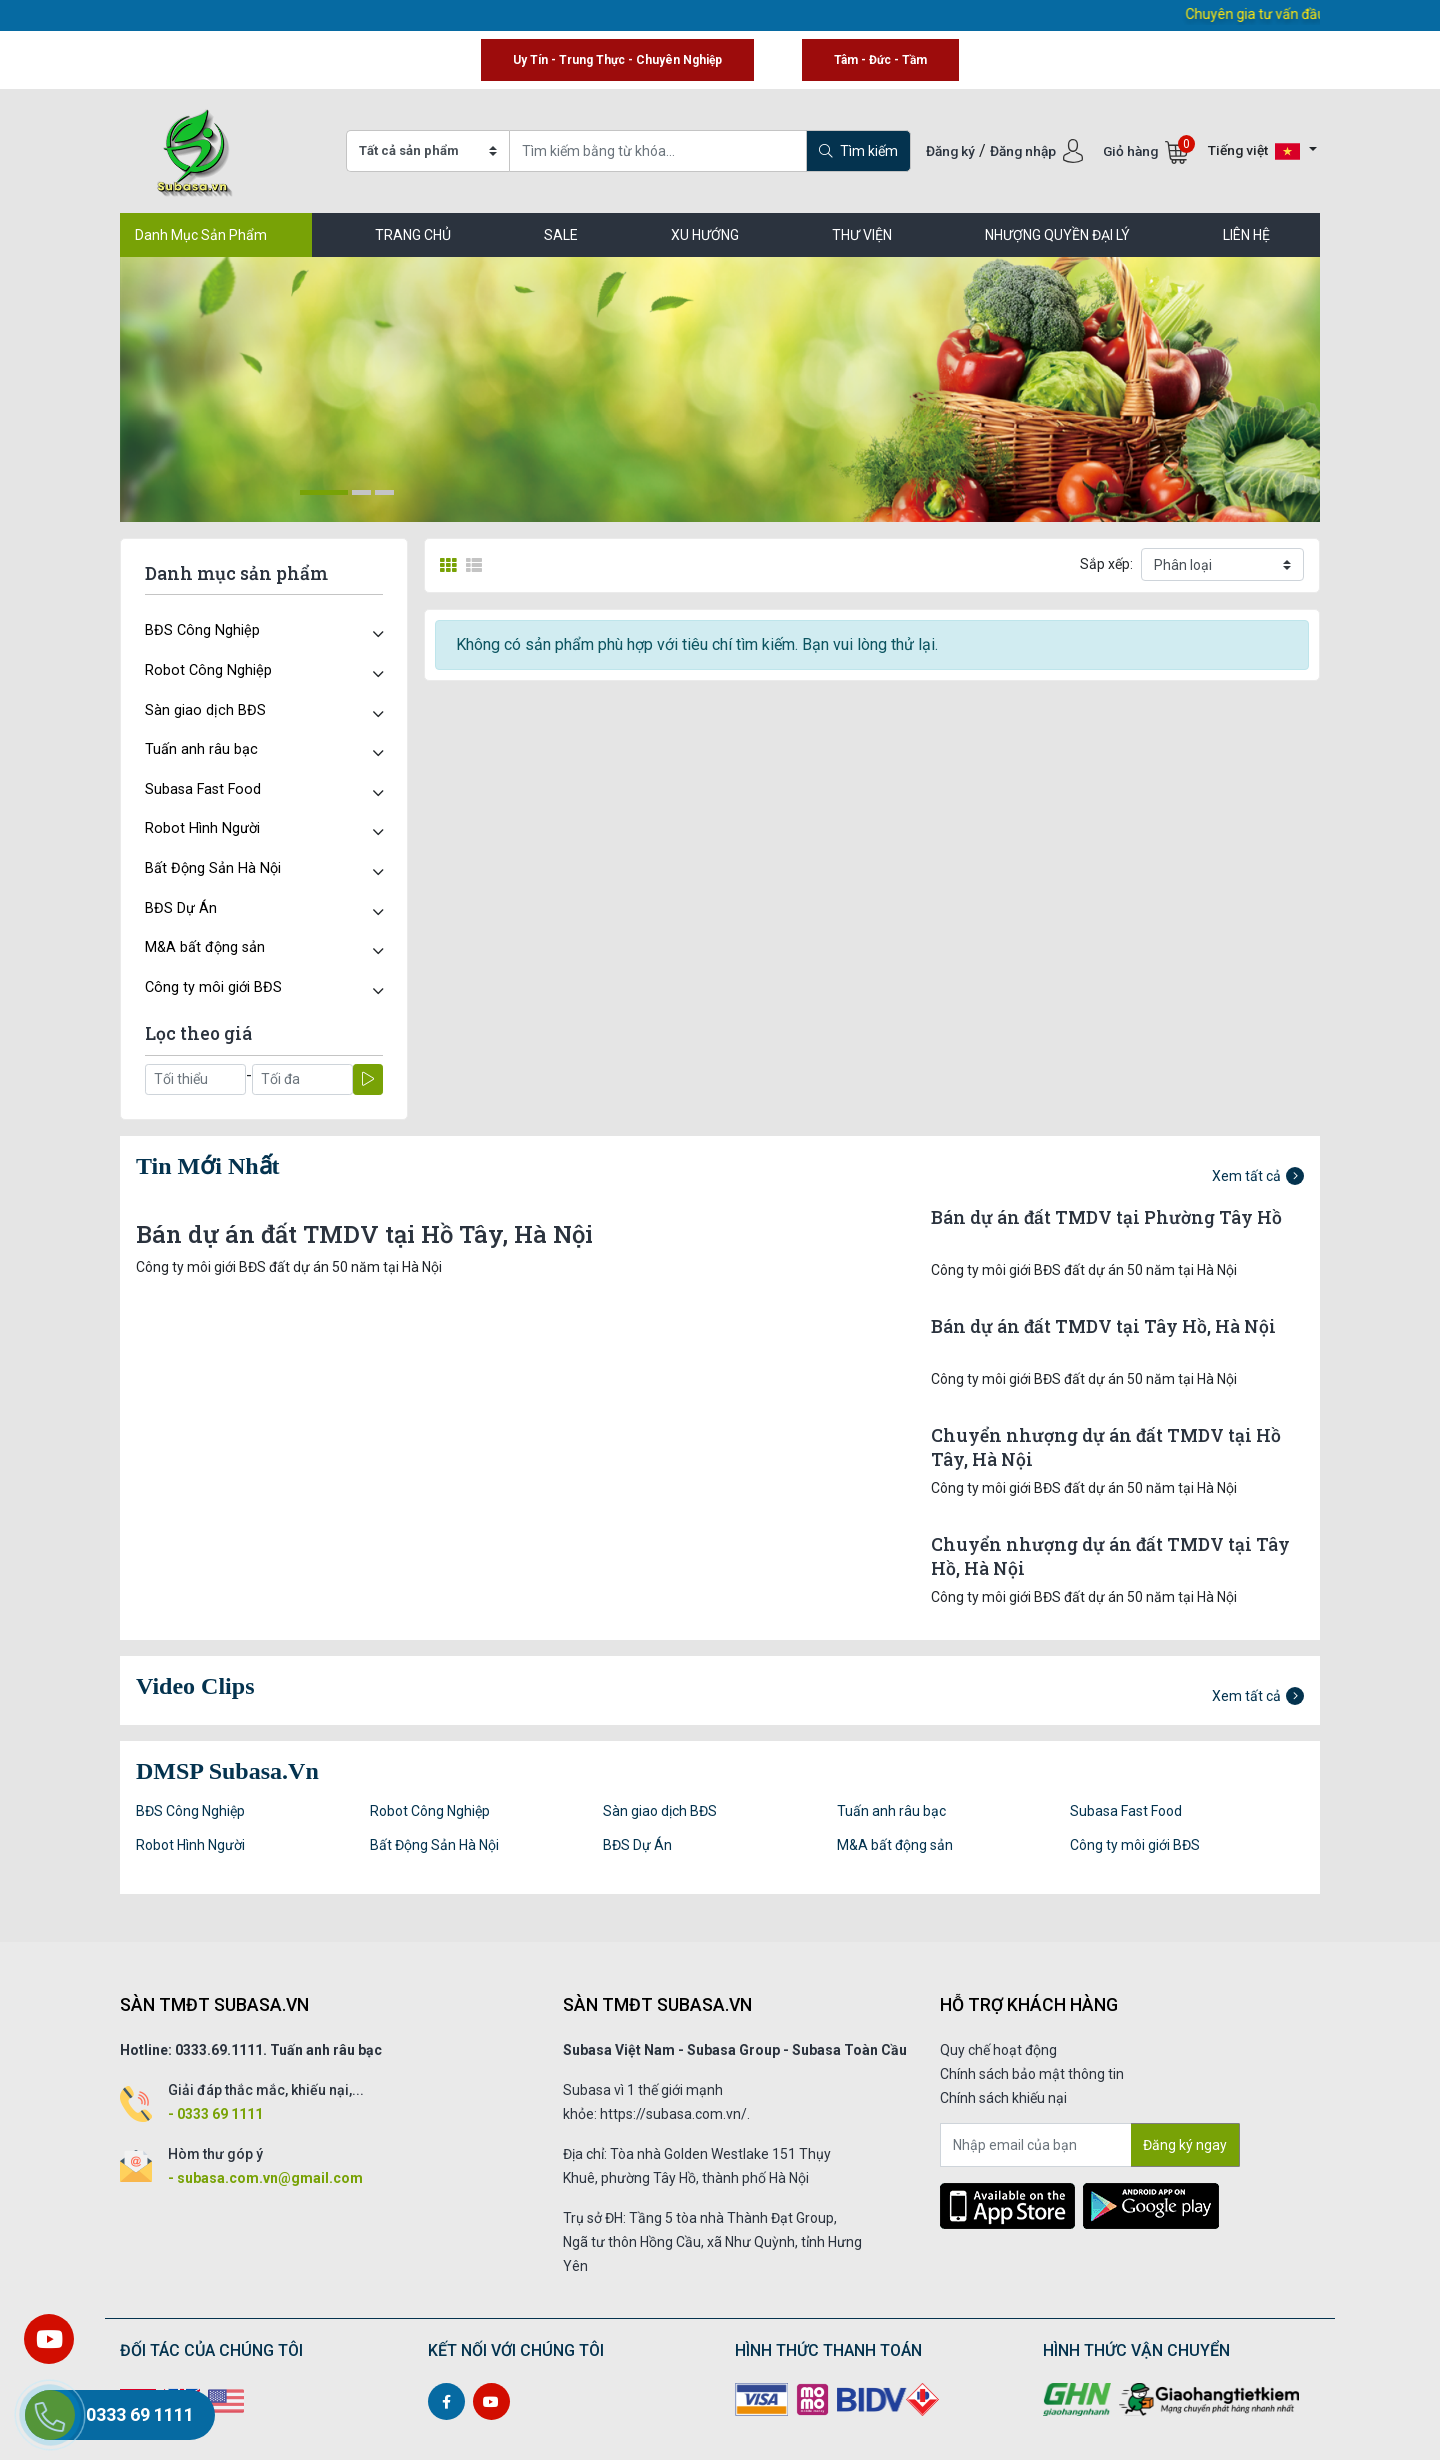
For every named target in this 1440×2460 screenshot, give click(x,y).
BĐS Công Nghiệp (202, 630)
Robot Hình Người (202, 828)
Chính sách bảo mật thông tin (1032, 2074)
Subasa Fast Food (203, 789)
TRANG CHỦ (413, 235)
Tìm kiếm (858, 151)
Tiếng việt (1254, 151)
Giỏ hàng (1145, 151)
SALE (561, 235)
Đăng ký (950, 151)
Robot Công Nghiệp (208, 670)
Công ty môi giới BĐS (213, 987)
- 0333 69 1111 (215, 2114)
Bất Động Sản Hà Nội (213, 868)
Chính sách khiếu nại (1003, 2098)
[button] (324, 492)
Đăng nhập (1024, 151)
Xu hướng (705, 235)
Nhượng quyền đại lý (1057, 235)
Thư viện (862, 235)
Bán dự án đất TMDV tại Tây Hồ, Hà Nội (1103, 1326)
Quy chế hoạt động (998, 2050)
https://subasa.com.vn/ (673, 2114)
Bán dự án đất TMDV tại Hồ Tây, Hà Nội (364, 1234)
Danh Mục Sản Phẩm (201, 235)
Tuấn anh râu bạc (201, 749)
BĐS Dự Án (181, 908)
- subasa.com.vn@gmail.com (265, 2178)
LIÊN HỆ (1246, 235)
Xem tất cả (1258, 1176)
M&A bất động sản (205, 947)
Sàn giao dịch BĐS (205, 710)
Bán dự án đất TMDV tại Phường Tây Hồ (1106, 1217)
